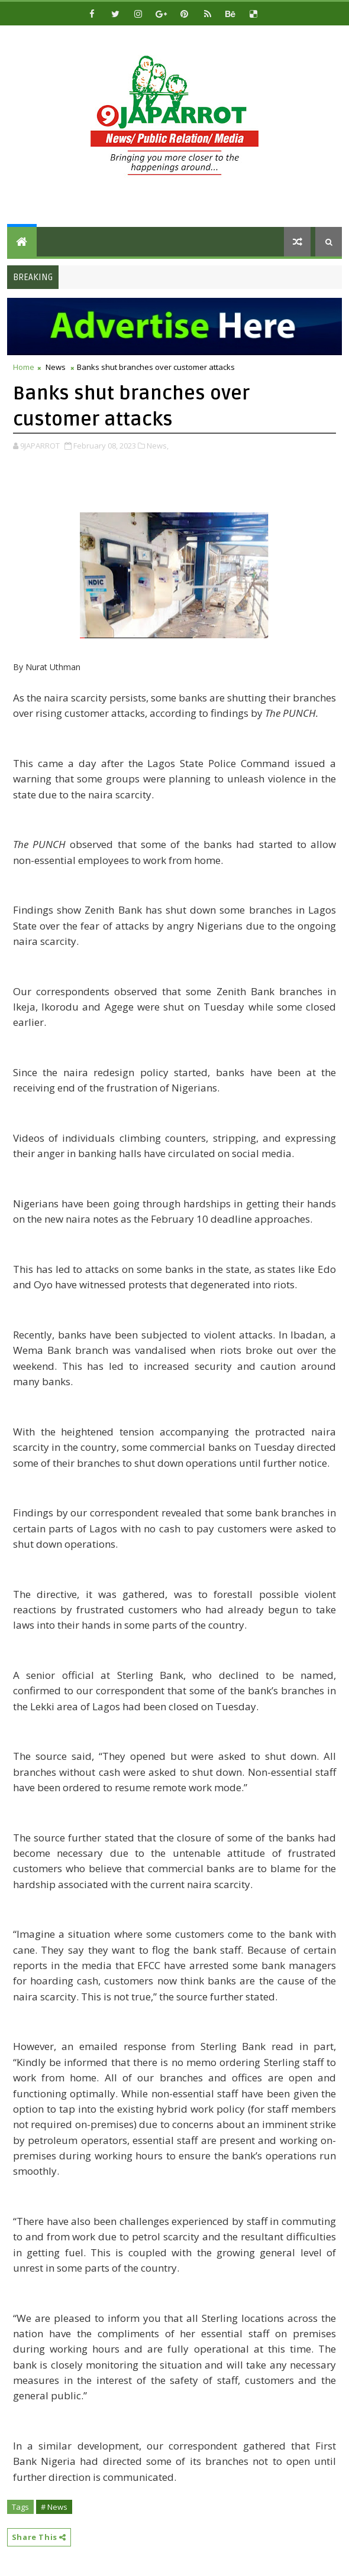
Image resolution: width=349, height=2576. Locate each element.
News (56, 367)
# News (54, 2507)
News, (158, 445)
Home (23, 367)
